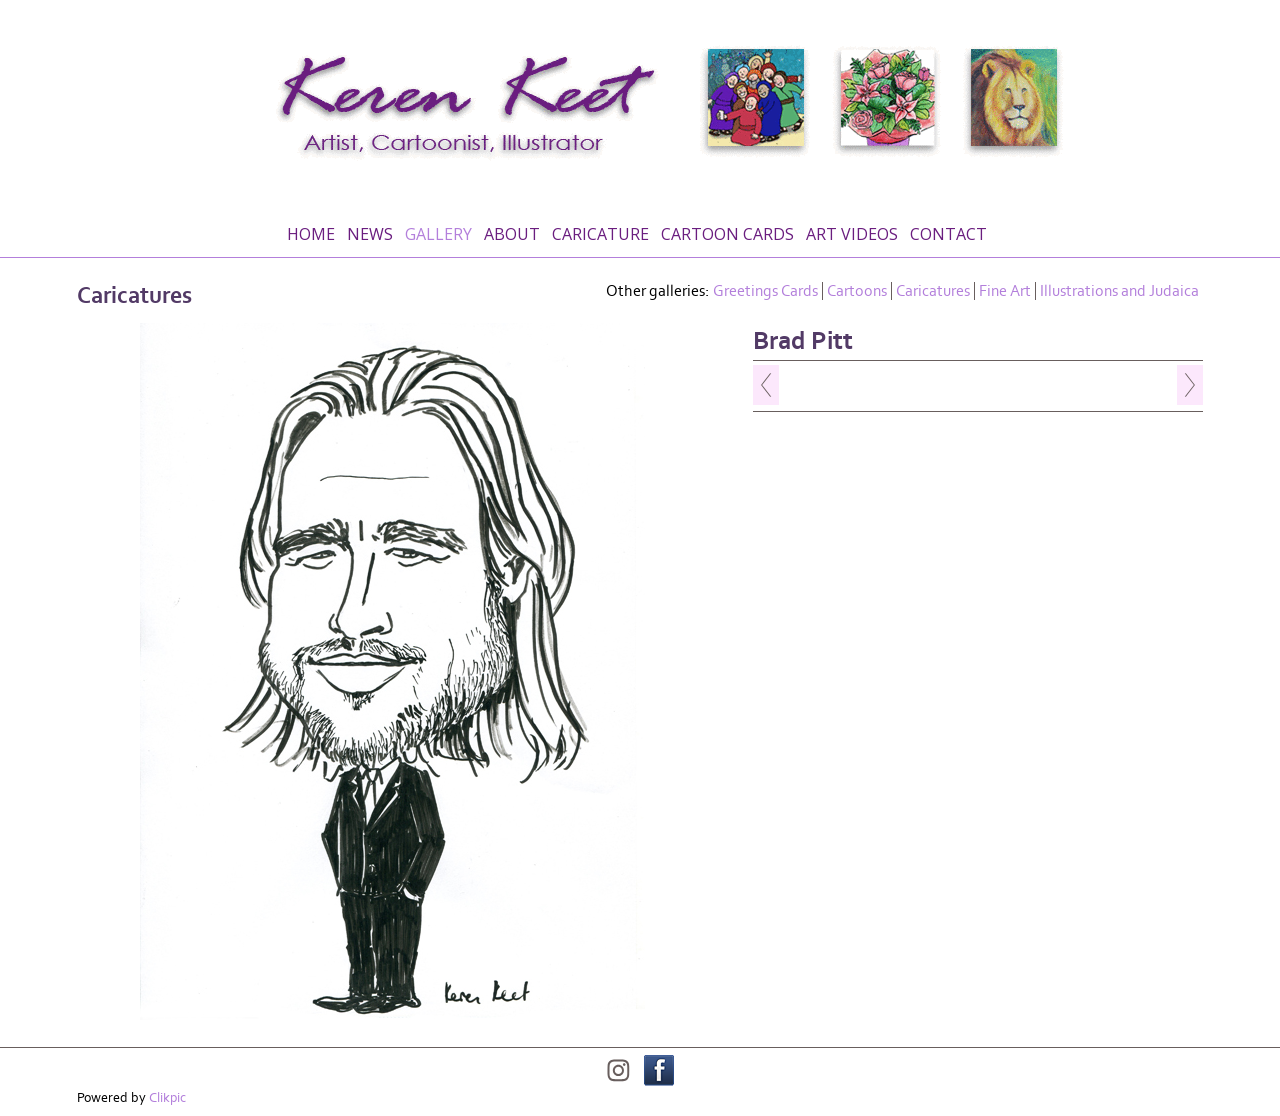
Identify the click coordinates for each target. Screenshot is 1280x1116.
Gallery (438, 234)
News (370, 234)
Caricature (600, 234)
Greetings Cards (765, 291)
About (512, 234)
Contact (948, 234)
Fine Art (1005, 291)
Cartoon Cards (727, 234)
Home (311, 234)
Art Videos (852, 234)
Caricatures (933, 291)
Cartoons (857, 291)
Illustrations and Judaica (1119, 291)
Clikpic (167, 1098)
